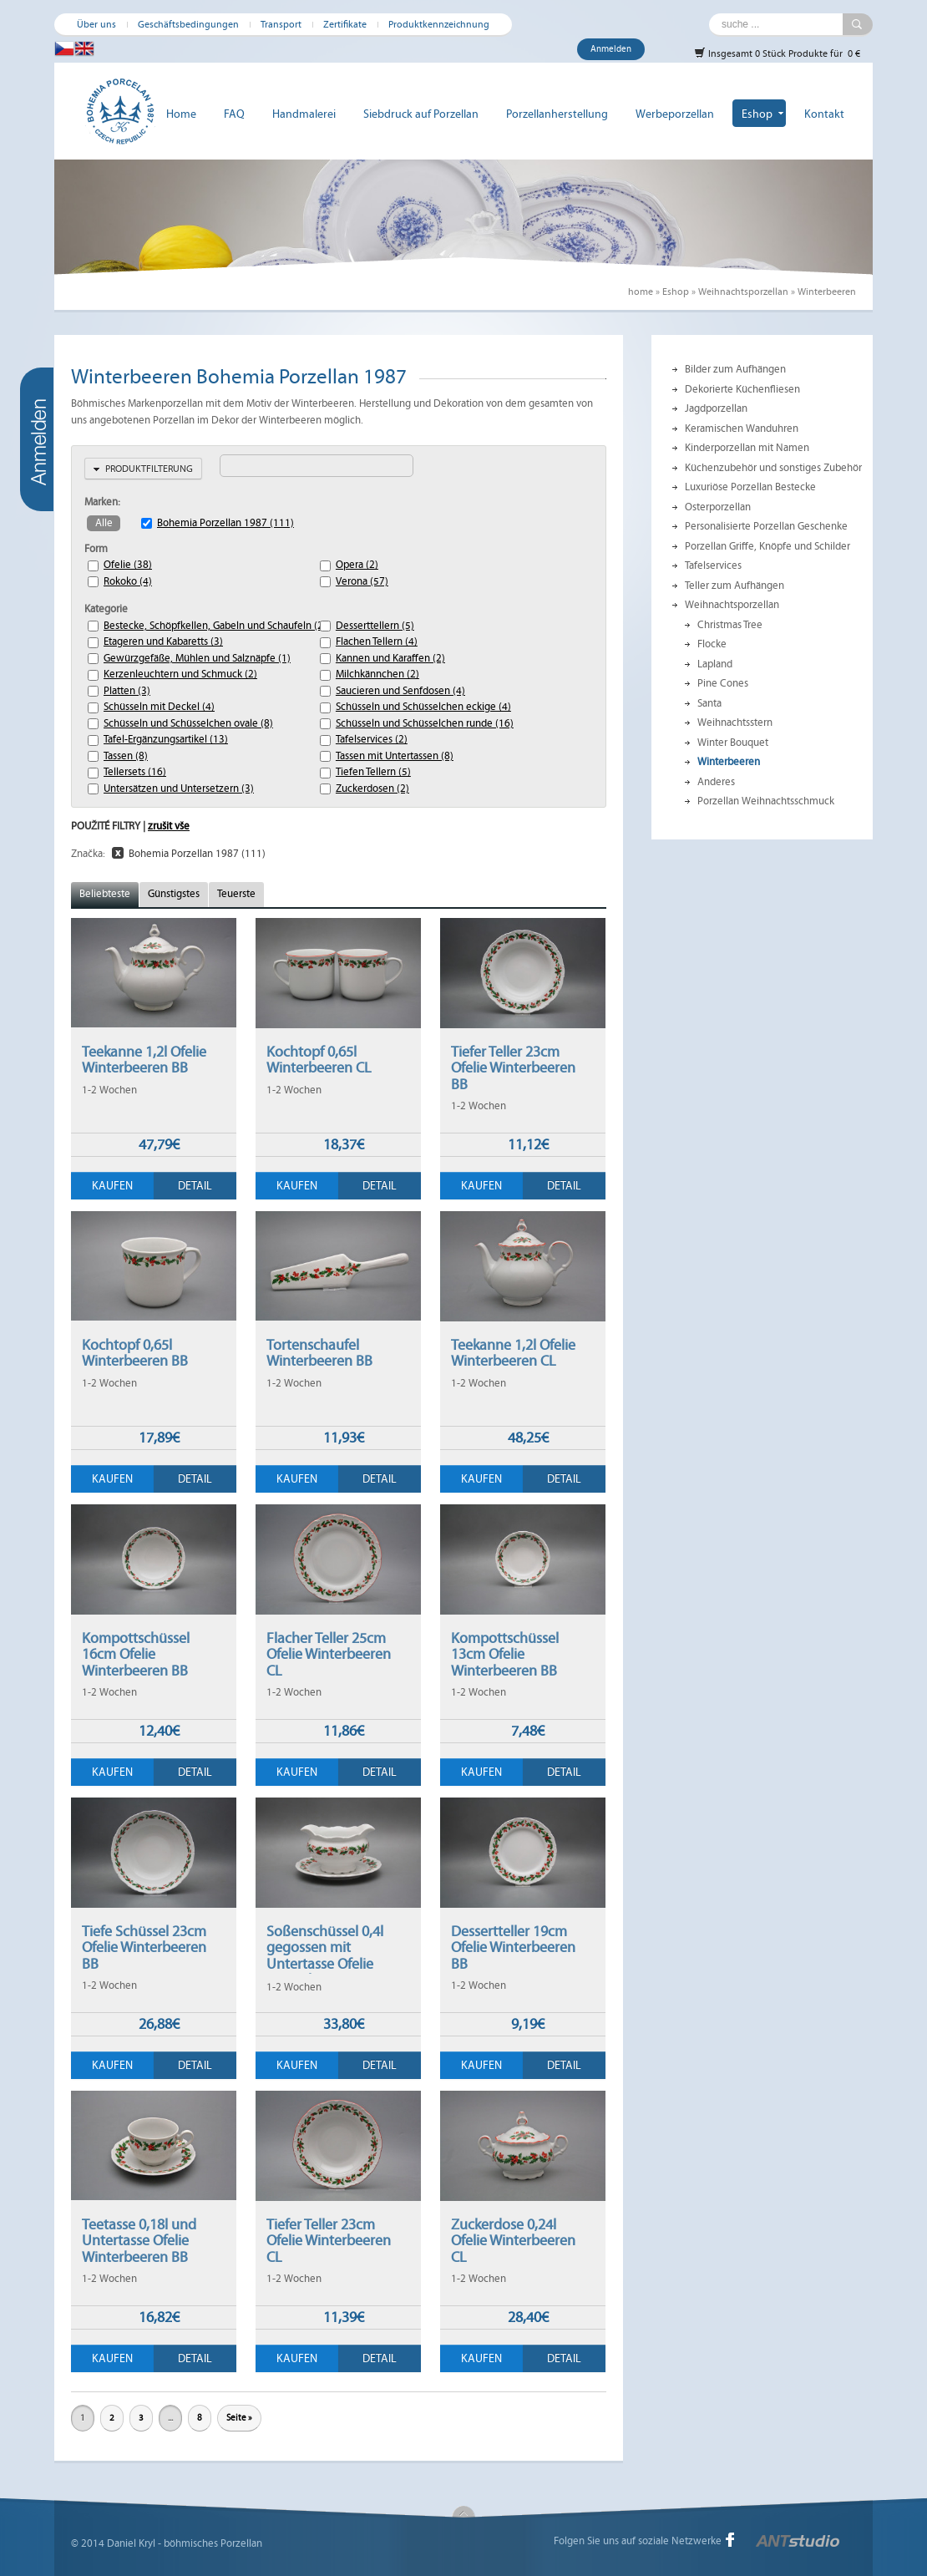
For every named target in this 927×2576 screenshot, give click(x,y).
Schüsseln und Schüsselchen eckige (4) (397, 706)
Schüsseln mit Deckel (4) (159, 706)
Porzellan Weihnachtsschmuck (765, 801)
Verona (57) (362, 581)
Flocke (712, 644)
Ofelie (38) (128, 564)
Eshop (757, 114)
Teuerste (236, 893)
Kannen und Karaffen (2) (390, 658)
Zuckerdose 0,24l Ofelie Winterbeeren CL (513, 2240)
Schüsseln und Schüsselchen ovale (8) (165, 723)
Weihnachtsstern (734, 722)
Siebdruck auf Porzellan (421, 114)
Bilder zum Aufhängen (735, 369)
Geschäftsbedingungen (188, 24)
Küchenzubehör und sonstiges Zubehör (773, 467)
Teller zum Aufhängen (734, 585)
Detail (195, 1186)
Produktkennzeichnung (438, 24)
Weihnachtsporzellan (743, 291)
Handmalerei (304, 114)
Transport (281, 24)
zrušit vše (169, 826)
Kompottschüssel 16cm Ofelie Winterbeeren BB (136, 1654)
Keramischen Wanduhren (741, 428)
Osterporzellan (718, 507)
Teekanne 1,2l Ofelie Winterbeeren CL (513, 1353)
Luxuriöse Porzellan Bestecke (750, 487)
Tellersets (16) (135, 771)
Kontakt (824, 114)
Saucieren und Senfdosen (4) (397, 690)
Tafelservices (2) (372, 739)
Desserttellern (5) (375, 625)
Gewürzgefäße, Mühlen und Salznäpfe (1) (165, 658)
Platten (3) (127, 690)
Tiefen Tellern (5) (373, 771)
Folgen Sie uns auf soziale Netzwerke (638, 2541)
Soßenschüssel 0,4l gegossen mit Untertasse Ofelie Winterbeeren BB (324, 1956)
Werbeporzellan (675, 114)
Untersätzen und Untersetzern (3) (165, 788)
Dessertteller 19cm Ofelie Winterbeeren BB (513, 1947)
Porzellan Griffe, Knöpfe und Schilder (767, 546)
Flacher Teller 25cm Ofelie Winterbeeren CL (328, 1654)
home (640, 291)
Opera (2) (357, 564)
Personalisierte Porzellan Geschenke (766, 526)
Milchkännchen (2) (377, 674)
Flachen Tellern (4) (377, 641)
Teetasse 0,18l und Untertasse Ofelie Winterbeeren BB (139, 2240)
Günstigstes (174, 893)
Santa (709, 703)
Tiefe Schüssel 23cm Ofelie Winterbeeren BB (144, 1947)
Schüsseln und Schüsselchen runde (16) (397, 723)
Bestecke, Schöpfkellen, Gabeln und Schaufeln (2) (165, 625)
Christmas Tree (729, 624)
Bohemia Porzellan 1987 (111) (225, 523)
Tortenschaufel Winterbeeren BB (319, 1353)
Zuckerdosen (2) (372, 788)
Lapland (714, 664)
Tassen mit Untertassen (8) (394, 756)
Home (181, 114)
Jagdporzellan (716, 408)
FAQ (234, 114)
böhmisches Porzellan (213, 2543)
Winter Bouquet (732, 742)
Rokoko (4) (128, 581)
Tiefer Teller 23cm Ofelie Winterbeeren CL (328, 2240)
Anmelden (610, 48)
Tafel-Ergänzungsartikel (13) (165, 739)
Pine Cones (722, 683)
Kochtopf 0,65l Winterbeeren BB (135, 1353)
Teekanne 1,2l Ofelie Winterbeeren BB (144, 1060)
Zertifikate (345, 24)
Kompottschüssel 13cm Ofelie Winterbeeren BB (505, 1654)
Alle (104, 523)
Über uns (96, 24)
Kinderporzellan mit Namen (747, 447)
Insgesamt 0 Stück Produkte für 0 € (777, 53)
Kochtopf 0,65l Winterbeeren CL (318, 1060)
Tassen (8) (126, 756)
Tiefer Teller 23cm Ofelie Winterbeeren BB (513, 1067)
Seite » (239, 2417)
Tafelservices (713, 565)
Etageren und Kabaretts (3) (163, 641)
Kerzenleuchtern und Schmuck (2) (165, 674)
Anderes (716, 782)
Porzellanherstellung (557, 114)
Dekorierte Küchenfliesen (742, 389)
